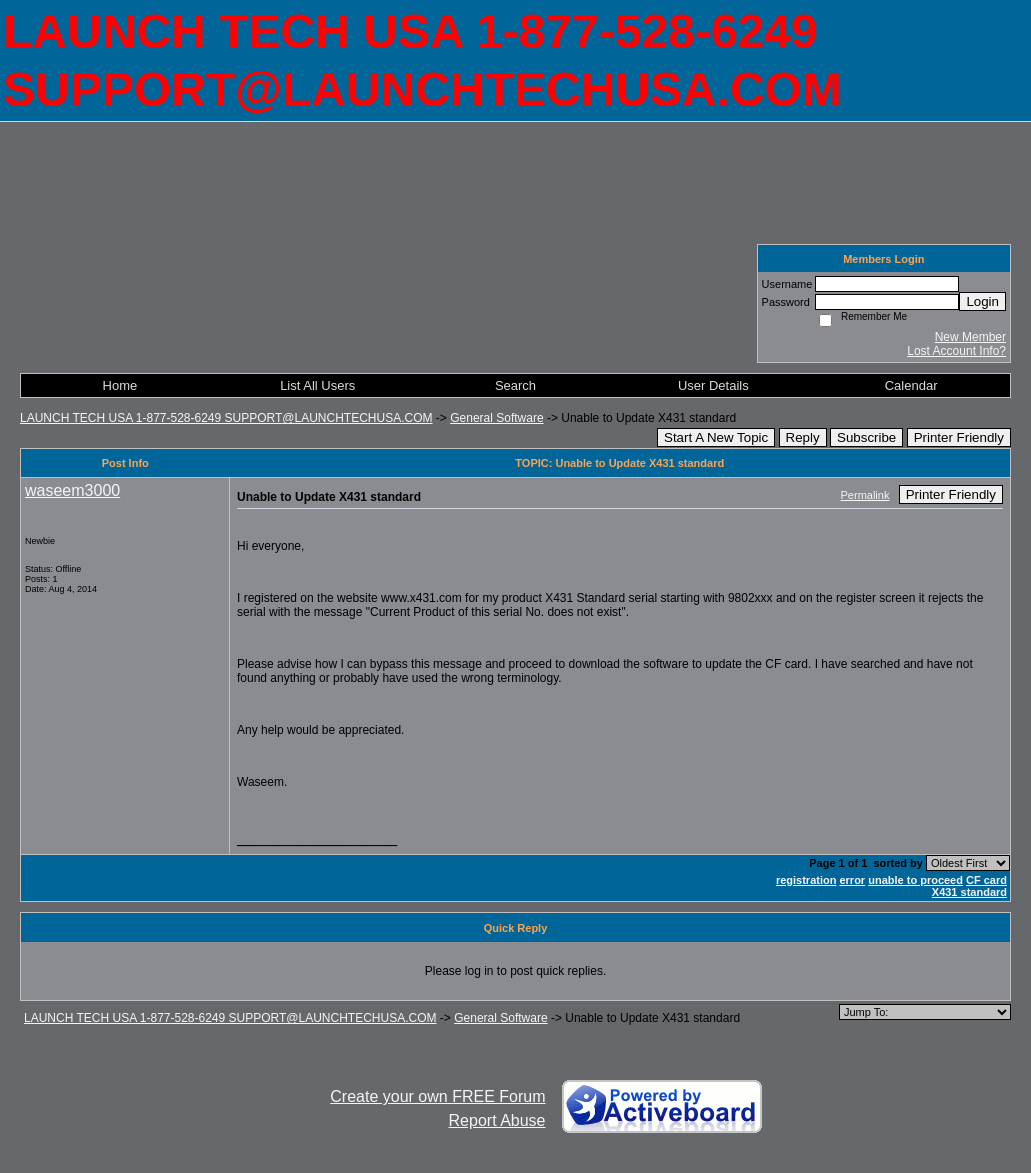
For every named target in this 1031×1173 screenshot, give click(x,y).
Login (982, 301)
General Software (496, 418)
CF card (986, 880)
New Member (970, 337)
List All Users (317, 385)
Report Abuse (497, 1120)
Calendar (911, 385)
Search (515, 385)
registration (806, 880)
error (852, 880)
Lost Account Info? (956, 351)
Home (120, 385)
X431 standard (969, 892)
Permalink (865, 495)
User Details (713, 385)
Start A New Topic (716, 437)
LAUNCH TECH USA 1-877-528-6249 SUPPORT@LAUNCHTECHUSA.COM (226, 418)
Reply (803, 437)
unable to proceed (915, 880)
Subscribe (866, 437)
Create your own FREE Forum (437, 1096)
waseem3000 (72, 490)
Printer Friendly (959, 437)
